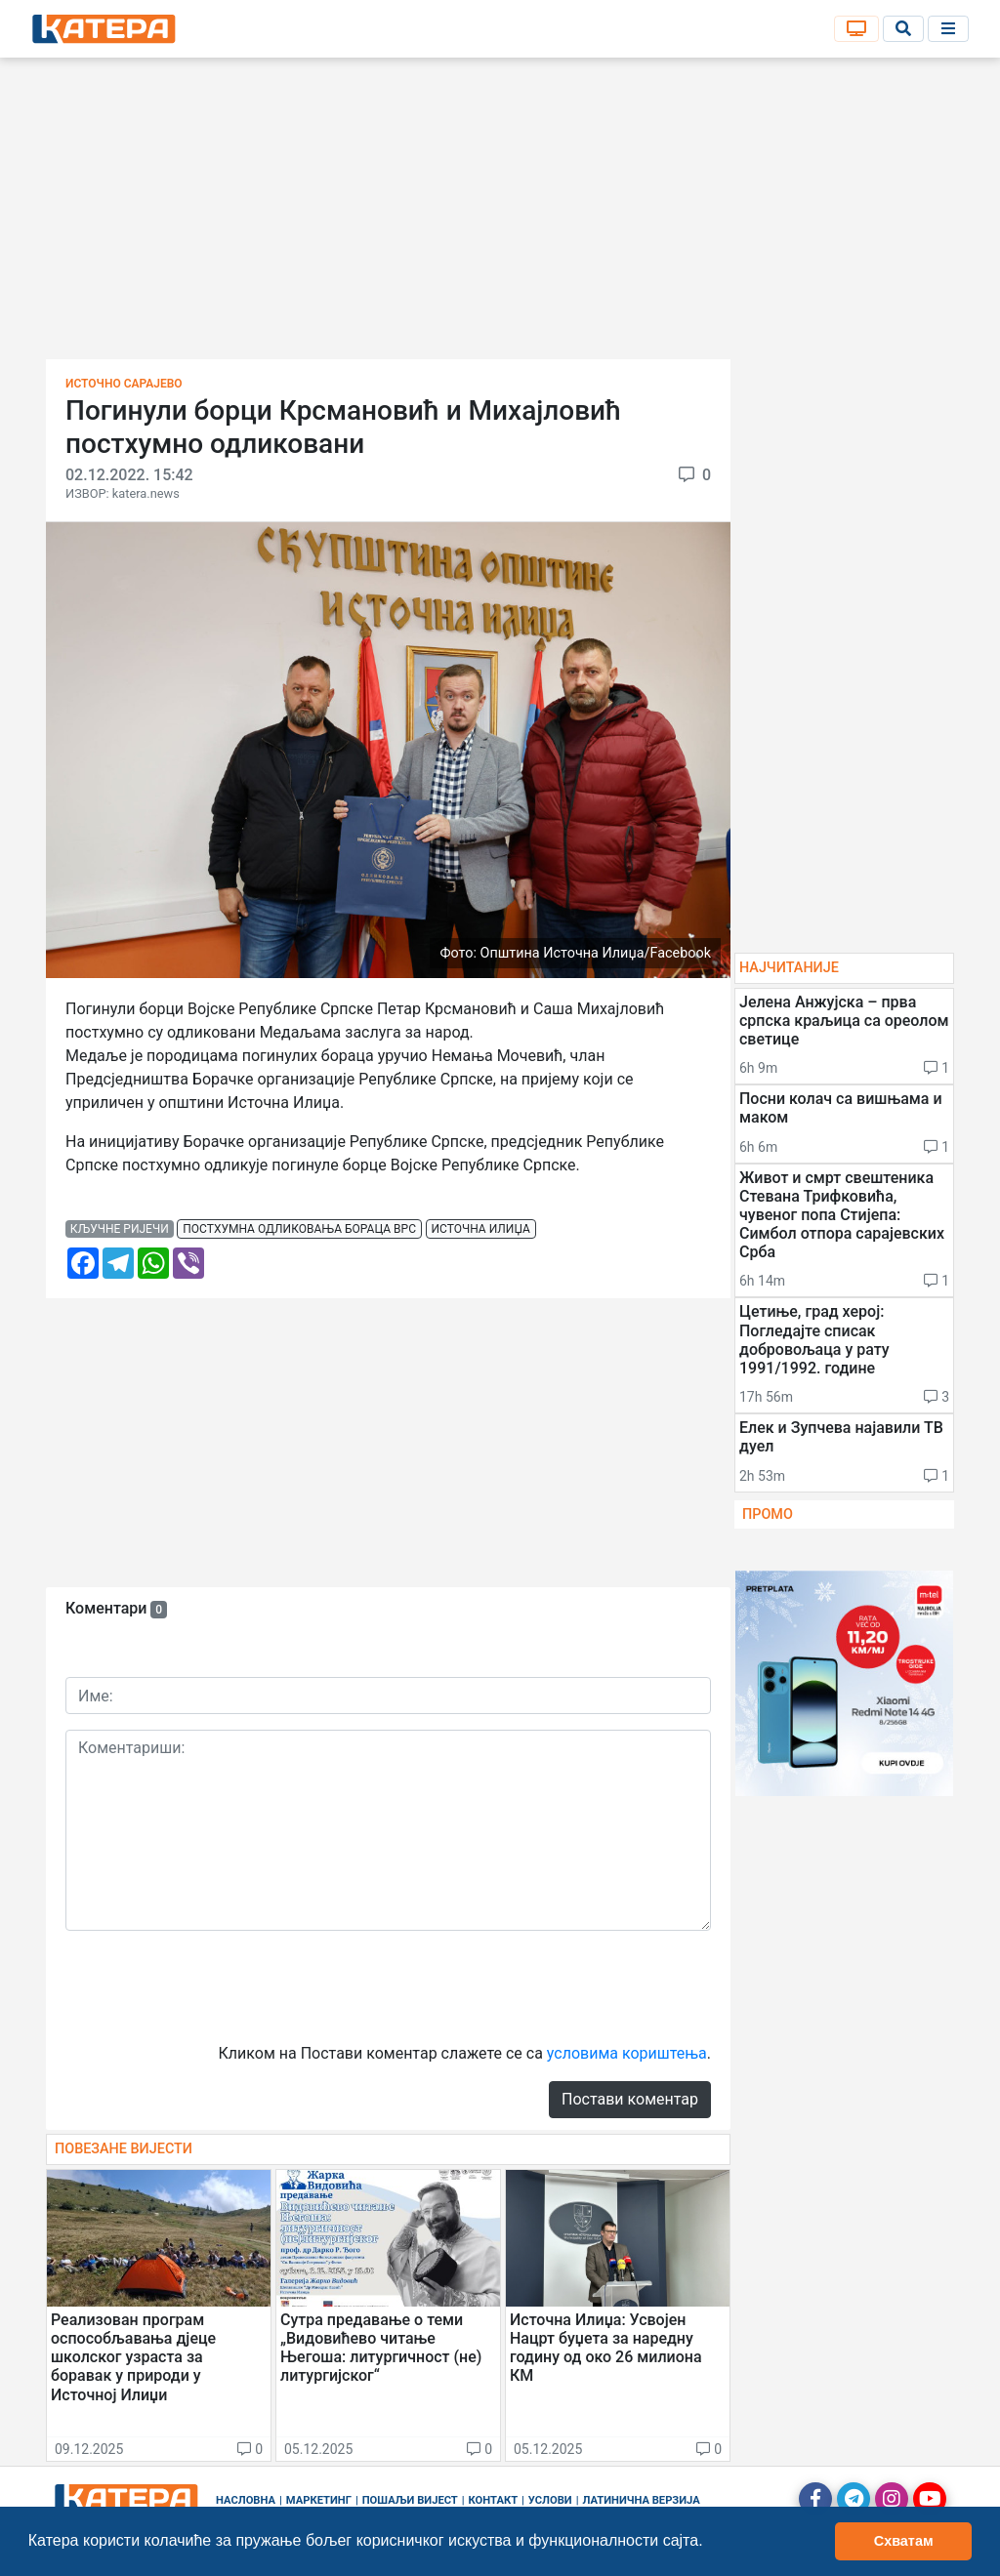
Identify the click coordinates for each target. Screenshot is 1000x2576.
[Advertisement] (500, 214)
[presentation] (213, 1984)
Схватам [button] (904, 2541)
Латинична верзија (640, 2500)
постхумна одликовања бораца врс (299, 1229)
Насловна (245, 2500)
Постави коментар (630, 2099)
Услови (550, 2500)
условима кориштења (627, 2053)
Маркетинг (319, 2500)
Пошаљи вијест (410, 2500)
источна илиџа (481, 1229)
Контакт (494, 2500)
